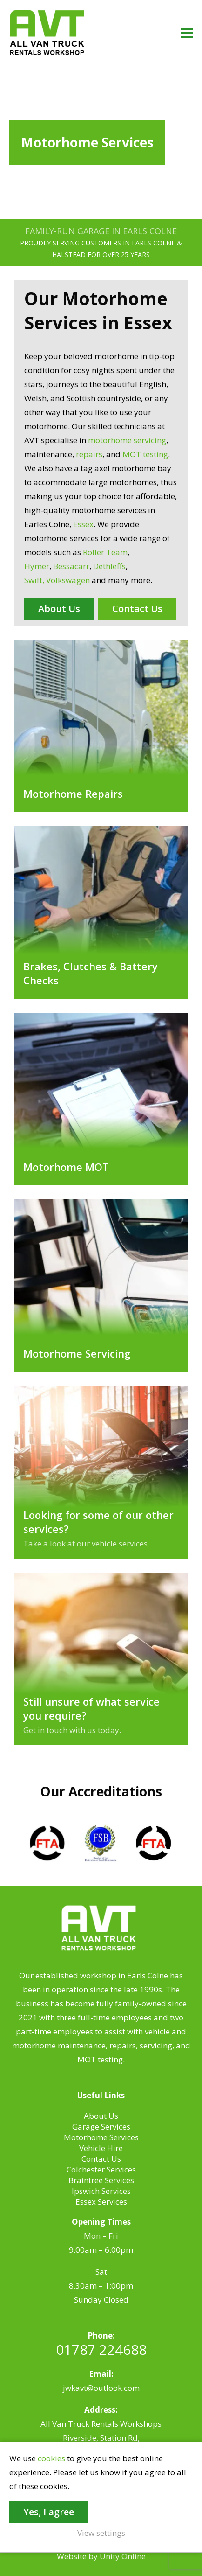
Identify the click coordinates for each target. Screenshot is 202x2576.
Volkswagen (68, 580)
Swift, (34, 580)
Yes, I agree (48, 2512)
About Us (59, 608)
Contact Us (137, 608)
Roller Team (105, 552)
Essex (83, 524)
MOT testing (145, 454)
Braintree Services (101, 2180)
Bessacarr (71, 566)
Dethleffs (109, 566)
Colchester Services (101, 2169)
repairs (89, 454)
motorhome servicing (127, 440)
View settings (101, 2532)
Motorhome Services (101, 2137)
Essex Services (101, 2201)
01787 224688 (101, 2349)
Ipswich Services (101, 2191)
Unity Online (123, 2556)
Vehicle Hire (101, 2148)
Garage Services (101, 2126)
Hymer (36, 566)
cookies (51, 2458)
